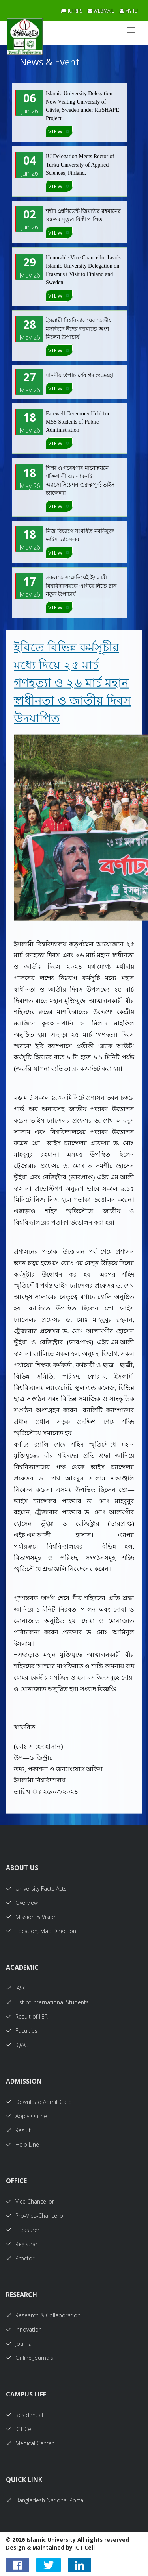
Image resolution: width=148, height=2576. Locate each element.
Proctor (20, 2258)
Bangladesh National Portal (45, 2500)
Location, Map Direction (41, 1931)
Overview (22, 1902)
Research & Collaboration (43, 2315)
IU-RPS (71, 10)
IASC (16, 1988)
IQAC (17, 2045)
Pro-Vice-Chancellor (35, 2215)
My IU (129, 10)
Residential (24, 2415)
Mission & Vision (31, 1917)
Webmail (101, 10)
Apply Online (26, 2116)
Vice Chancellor (30, 2201)
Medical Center (30, 2443)
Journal (19, 2343)
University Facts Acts (36, 1888)
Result (18, 2130)
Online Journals (29, 2357)
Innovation (24, 2329)
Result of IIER (27, 2016)
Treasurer (22, 2230)
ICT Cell (20, 2429)
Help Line (22, 2144)
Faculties (21, 2030)
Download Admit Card (39, 2102)
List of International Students (47, 2002)
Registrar (21, 2244)
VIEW (59, 131)
